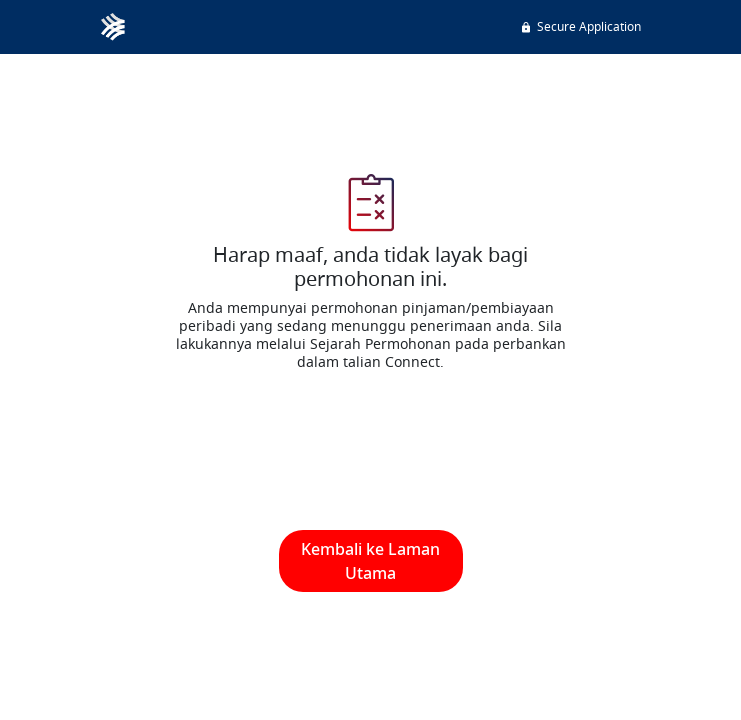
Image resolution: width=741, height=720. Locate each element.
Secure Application (580, 26)
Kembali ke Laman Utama (370, 561)
